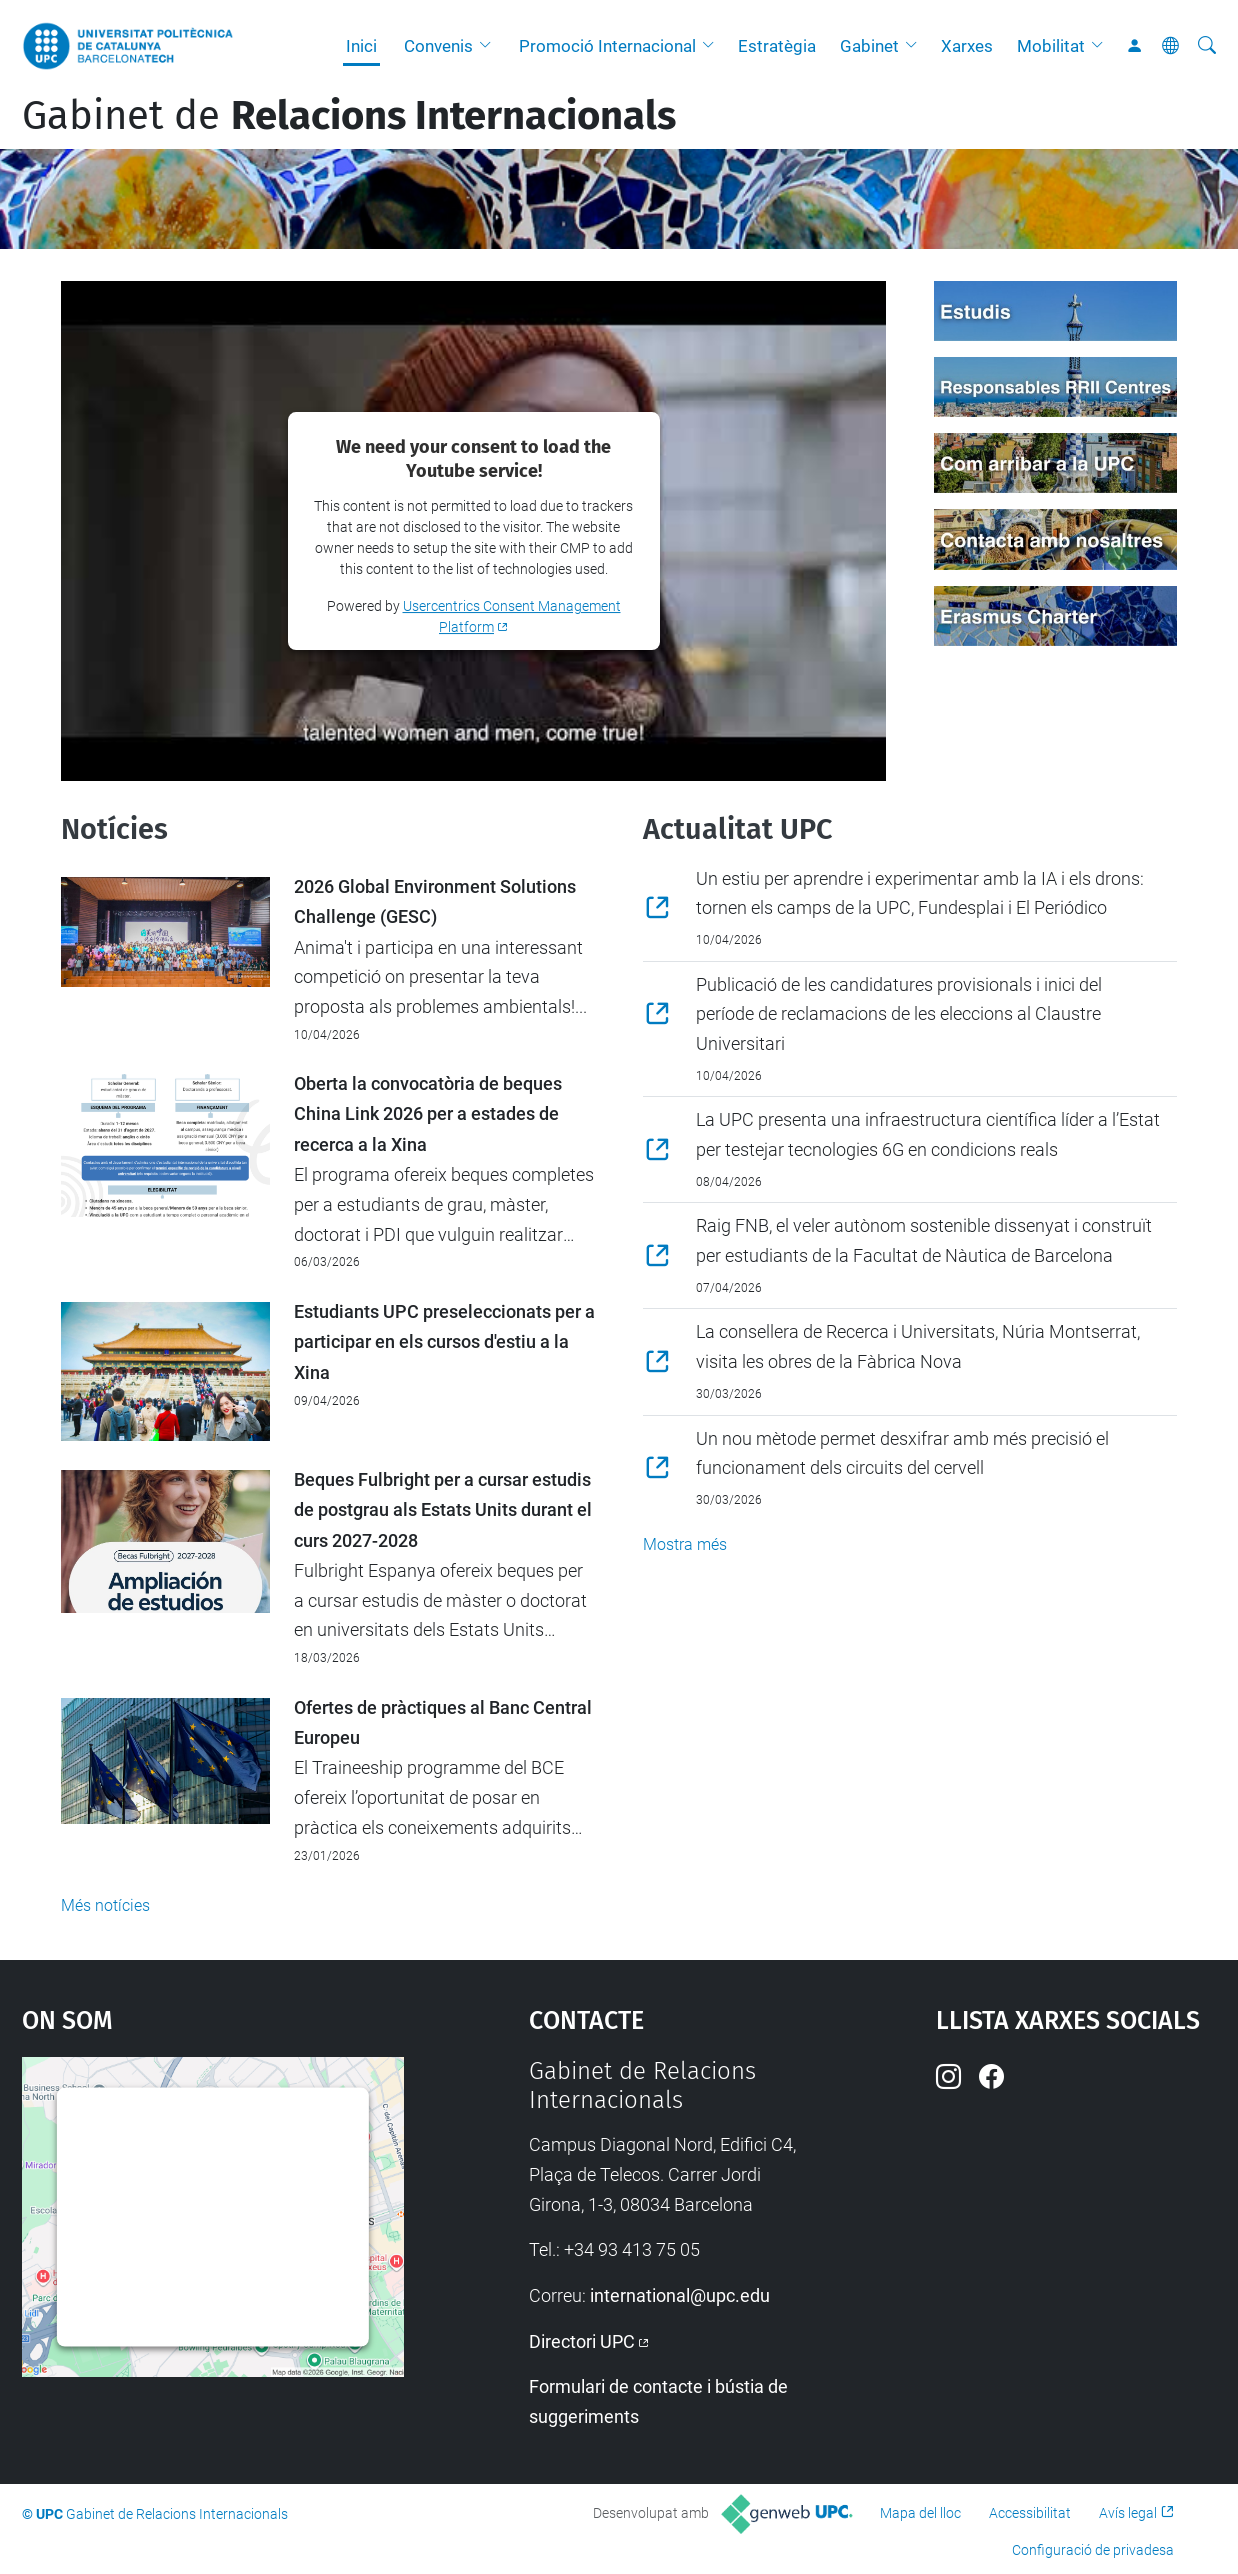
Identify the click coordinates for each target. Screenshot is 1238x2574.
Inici (361, 46)
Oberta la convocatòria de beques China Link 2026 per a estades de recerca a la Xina (428, 1114)
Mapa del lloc (920, 2513)
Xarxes (967, 46)
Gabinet (869, 46)
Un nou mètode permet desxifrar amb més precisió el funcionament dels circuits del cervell (902, 1453)
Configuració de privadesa (1093, 2550)
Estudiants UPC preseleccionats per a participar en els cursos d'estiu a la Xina (444, 1342)
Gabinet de (349, 116)
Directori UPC (582, 2341)
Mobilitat (1051, 46)
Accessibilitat (1030, 2513)
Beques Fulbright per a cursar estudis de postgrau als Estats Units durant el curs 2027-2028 (443, 1510)
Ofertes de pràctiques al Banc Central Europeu (443, 1723)
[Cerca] (1207, 46)
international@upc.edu (680, 2295)
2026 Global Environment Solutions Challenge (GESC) (435, 902)
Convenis (438, 46)
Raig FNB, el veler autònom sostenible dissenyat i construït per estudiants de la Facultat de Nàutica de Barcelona (924, 1240)
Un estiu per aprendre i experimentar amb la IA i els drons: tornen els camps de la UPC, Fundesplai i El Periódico (920, 893)
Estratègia (777, 46)
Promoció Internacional (607, 46)
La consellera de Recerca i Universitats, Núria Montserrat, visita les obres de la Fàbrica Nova (918, 1346)
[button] (490, 46)
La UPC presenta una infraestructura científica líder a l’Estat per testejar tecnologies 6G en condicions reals (928, 1134)
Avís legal (1128, 2513)
